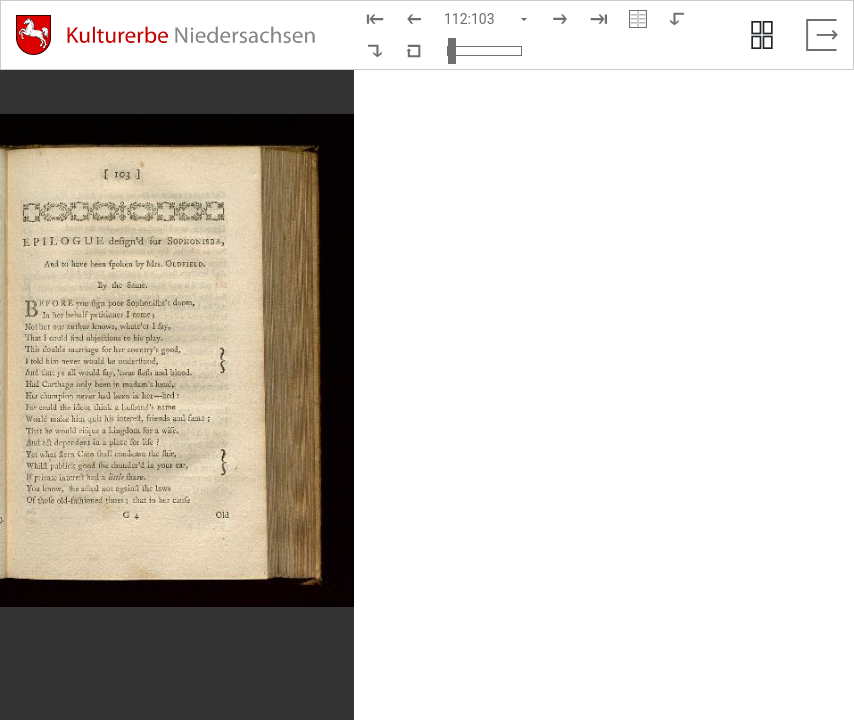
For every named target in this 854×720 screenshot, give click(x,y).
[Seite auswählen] (487, 19)
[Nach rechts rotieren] (375, 51)
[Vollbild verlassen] (822, 35)
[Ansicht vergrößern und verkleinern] (484, 51)
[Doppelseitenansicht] (638, 19)
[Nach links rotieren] (677, 19)
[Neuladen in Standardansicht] (414, 51)
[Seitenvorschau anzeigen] (762, 35)
